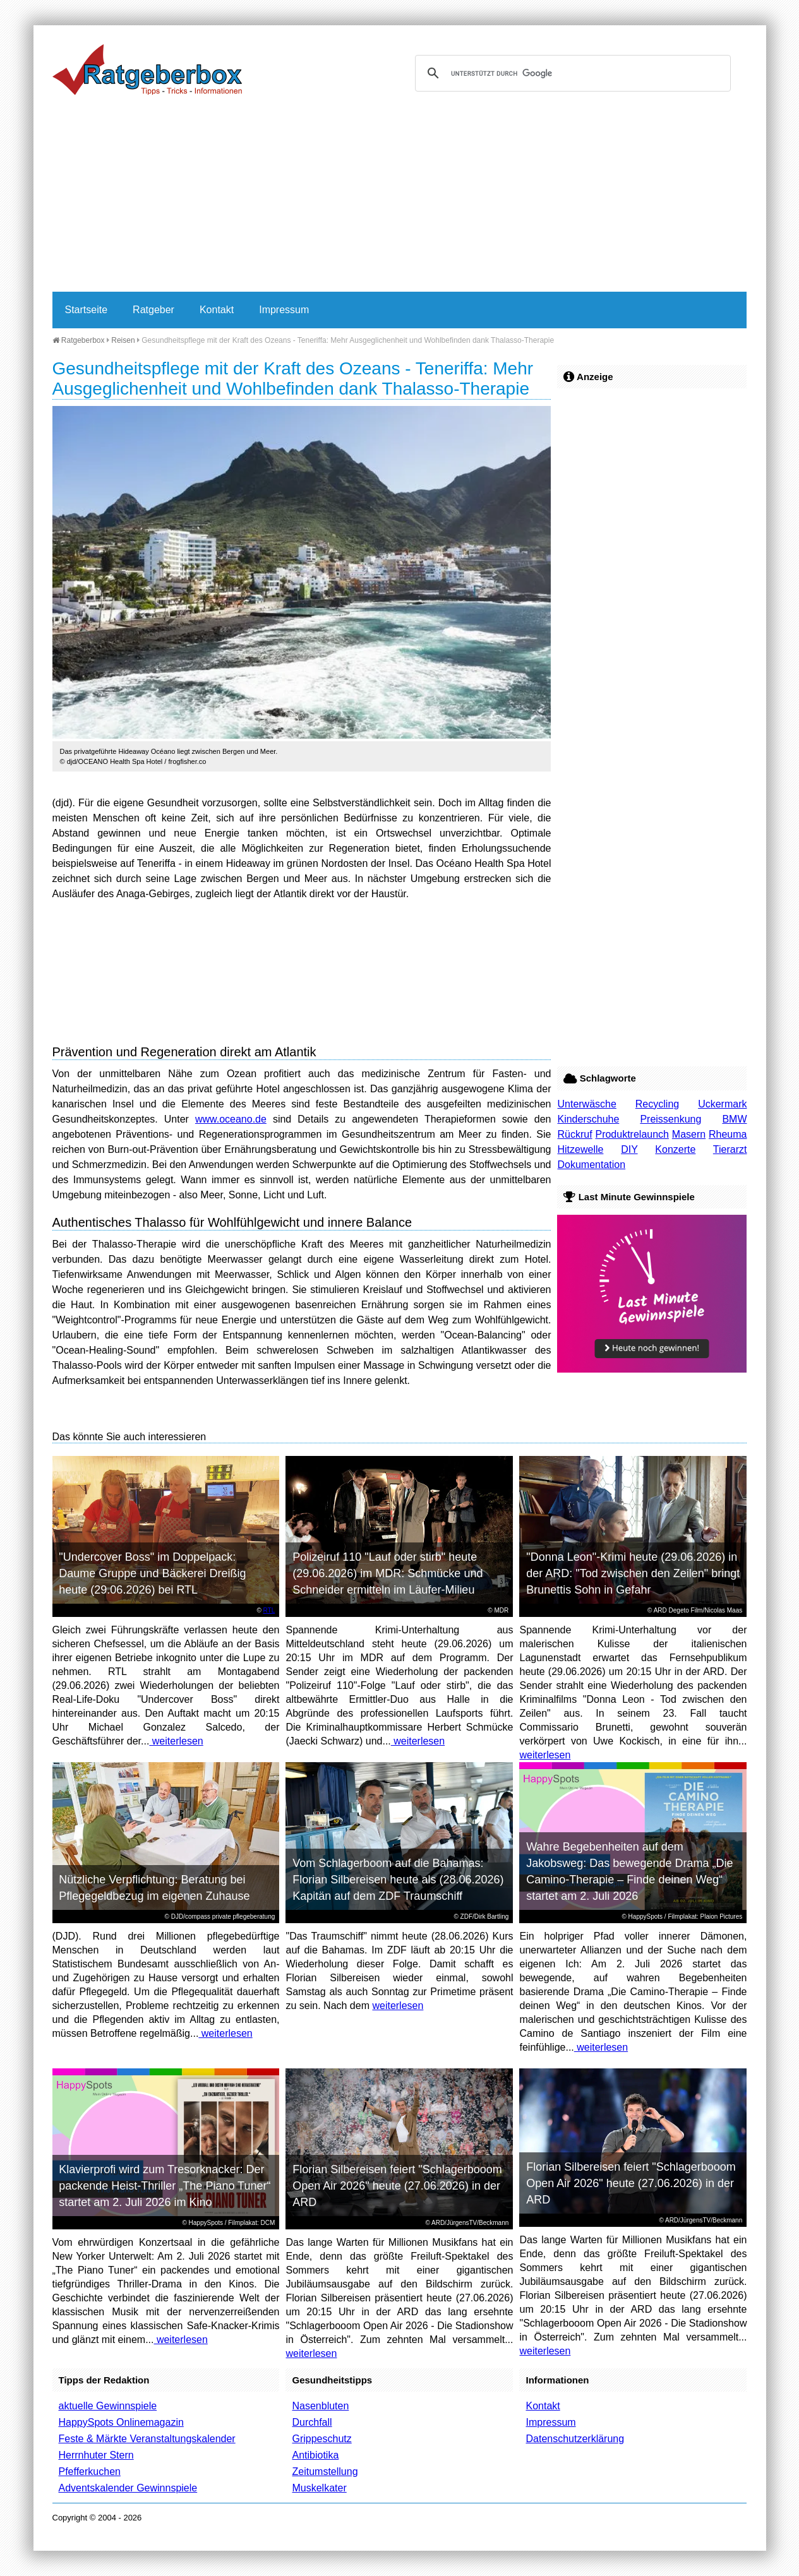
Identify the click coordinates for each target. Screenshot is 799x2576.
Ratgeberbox (78, 340)
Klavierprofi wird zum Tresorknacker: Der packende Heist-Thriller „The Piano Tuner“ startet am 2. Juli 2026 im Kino (164, 2186)
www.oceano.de (231, 1119)
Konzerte (675, 1149)
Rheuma (728, 1134)
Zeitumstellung (324, 2471)
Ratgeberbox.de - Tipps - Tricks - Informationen (147, 69)
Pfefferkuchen (90, 2471)
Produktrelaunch (632, 1134)
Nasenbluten (320, 2405)
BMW (734, 1119)
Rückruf (574, 1134)
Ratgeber (153, 309)
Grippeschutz (321, 2438)
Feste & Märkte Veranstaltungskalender (147, 2438)
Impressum (284, 309)
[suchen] (571, 73)
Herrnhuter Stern (96, 2455)
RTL (269, 1610)
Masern (689, 1134)
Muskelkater (319, 2488)
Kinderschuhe (588, 1119)
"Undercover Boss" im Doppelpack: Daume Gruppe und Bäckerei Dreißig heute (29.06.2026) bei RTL (152, 1573)
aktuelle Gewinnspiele (108, 2405)
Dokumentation (591, 1164)
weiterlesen (176, 1741)
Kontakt (217, 309)
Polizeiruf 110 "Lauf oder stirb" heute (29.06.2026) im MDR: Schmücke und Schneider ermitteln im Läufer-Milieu (387, 1573)
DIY (629, 1149)
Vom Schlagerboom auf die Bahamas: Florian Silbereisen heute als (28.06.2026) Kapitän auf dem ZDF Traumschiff (397, 1879)
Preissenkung (670, 1119)
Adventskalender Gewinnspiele (128, 2488)
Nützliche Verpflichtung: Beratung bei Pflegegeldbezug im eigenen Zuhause (154, 1887)
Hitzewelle (580, 1149)
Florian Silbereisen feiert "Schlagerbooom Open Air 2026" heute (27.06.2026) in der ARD (397, 2186)
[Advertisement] (399, 197)
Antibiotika (315, 2455)
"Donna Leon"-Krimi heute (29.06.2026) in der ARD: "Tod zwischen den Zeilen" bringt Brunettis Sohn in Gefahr (633, 1573)
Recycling (657, 1104)
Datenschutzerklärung (575, 2438)
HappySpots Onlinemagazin (121, 2422)
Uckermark (722, 1104)
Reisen (123, 340)
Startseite (86, 309)
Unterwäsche (586, 1104)
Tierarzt (730, 1149)
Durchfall (312, 2422)
